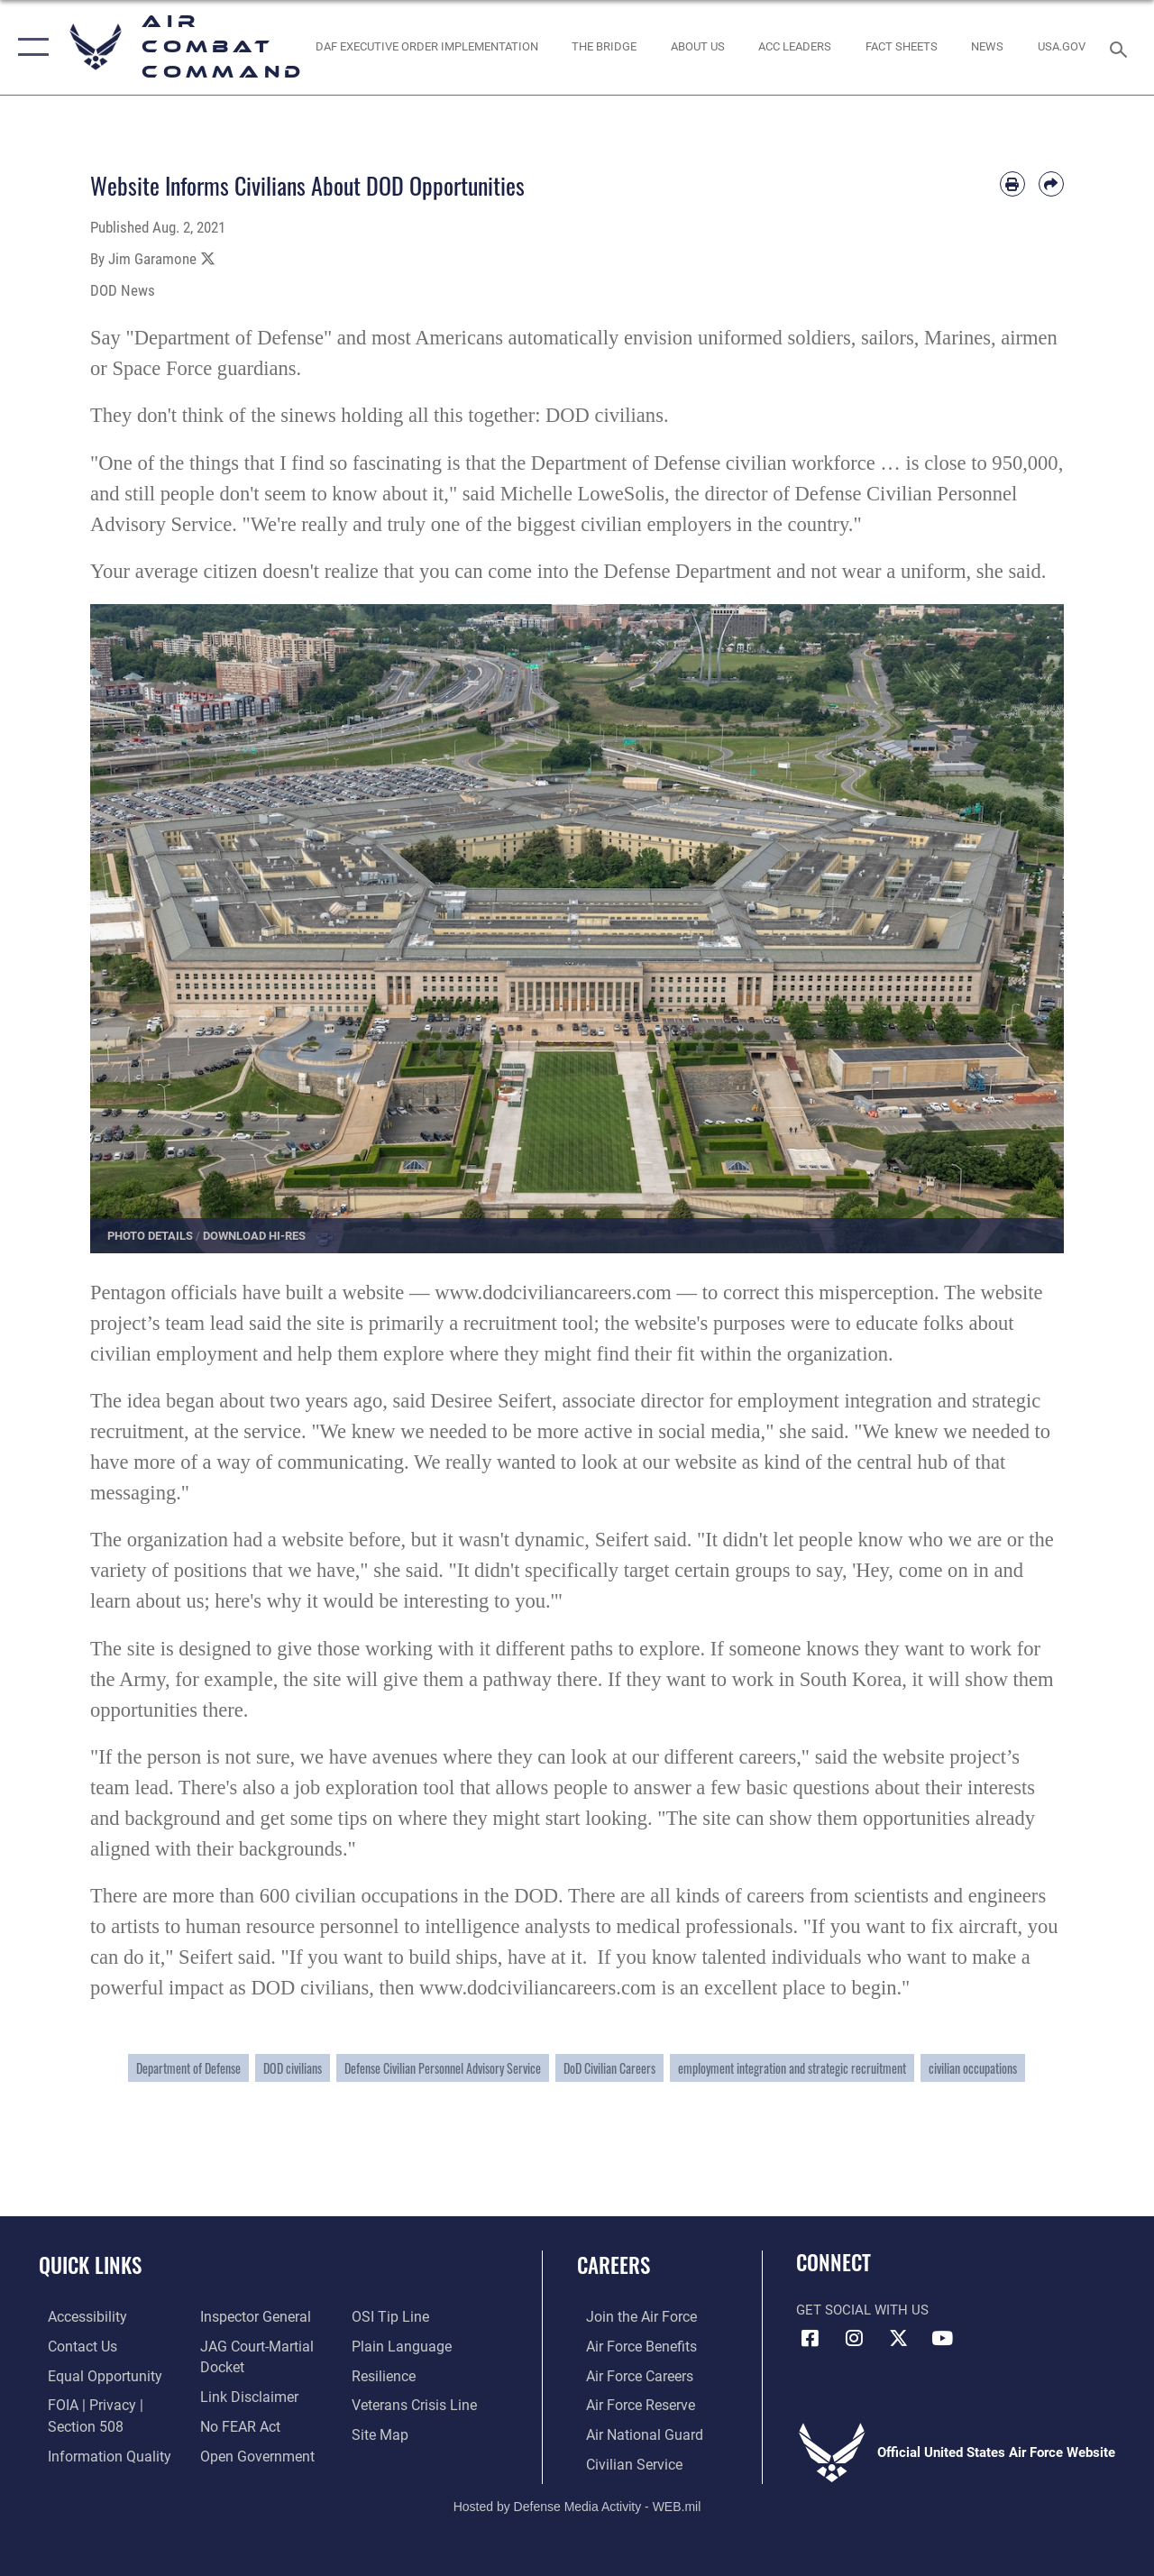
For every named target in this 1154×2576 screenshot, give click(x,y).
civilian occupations (973, 2067)
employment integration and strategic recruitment (792, 2067)
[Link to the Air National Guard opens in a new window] (632, 2432)
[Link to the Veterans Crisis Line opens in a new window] (415, 2403)
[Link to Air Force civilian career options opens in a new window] (623, 2460)
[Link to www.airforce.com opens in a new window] (630, 2316)
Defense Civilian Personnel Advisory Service (442, 2067)
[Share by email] (1051, 184)
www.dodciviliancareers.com (553, 1292)
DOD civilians (292, 2067)
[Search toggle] (1121, 47)
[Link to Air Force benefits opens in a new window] (630, 2345)
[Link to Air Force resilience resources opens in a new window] (385, 2374)
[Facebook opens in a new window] (809, 2337)
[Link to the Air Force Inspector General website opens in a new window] (250, 2316)
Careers (613, 2265)
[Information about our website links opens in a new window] (243, 2394)
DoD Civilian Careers (609, 2067)
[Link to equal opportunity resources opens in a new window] (92, 2374)
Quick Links (90, 2265)
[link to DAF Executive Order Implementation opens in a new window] (426, 47)
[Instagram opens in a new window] (853, 2337)
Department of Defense (188, 2067)
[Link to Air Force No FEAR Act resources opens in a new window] (236, 2423)
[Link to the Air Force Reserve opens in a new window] (630, 2403)
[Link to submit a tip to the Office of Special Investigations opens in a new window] (390, 2316)
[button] (29, 47)
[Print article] (1012, 184)
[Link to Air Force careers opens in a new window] (629, 2374)
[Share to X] (207, 259)
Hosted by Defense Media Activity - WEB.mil (577, 2501)
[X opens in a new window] (897, 2337)
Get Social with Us (862, 2310)
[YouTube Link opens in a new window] (942, 2337)
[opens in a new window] (1061, 47)
